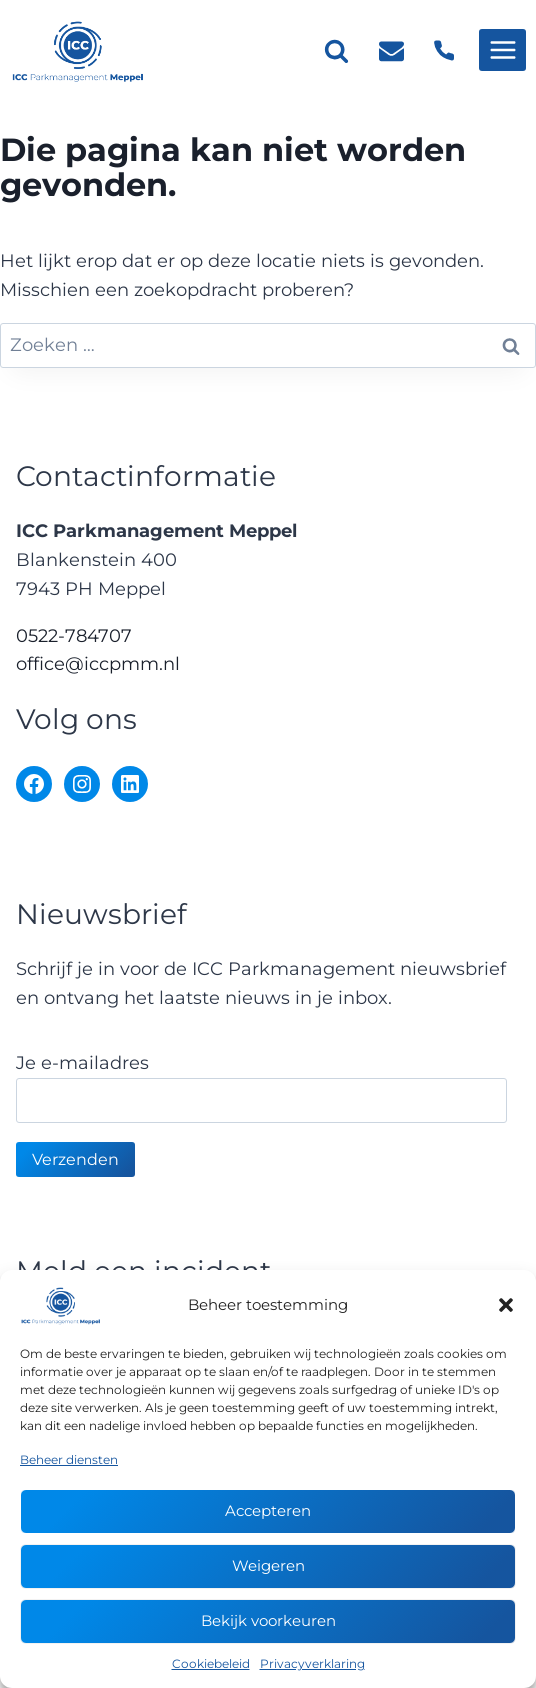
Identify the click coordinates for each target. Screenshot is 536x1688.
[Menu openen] (502, 49)
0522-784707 (74, 636)
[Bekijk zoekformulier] (336, 51)
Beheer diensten (69, 1459)
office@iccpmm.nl (98, 664)
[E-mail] (392, 50)
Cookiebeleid (211, 1663)
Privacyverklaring (312, 1663)
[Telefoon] (444, 50)
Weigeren (268, 1565)
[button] (506, 1305)
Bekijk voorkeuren (268, 1620)
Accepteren (268, 1510)
